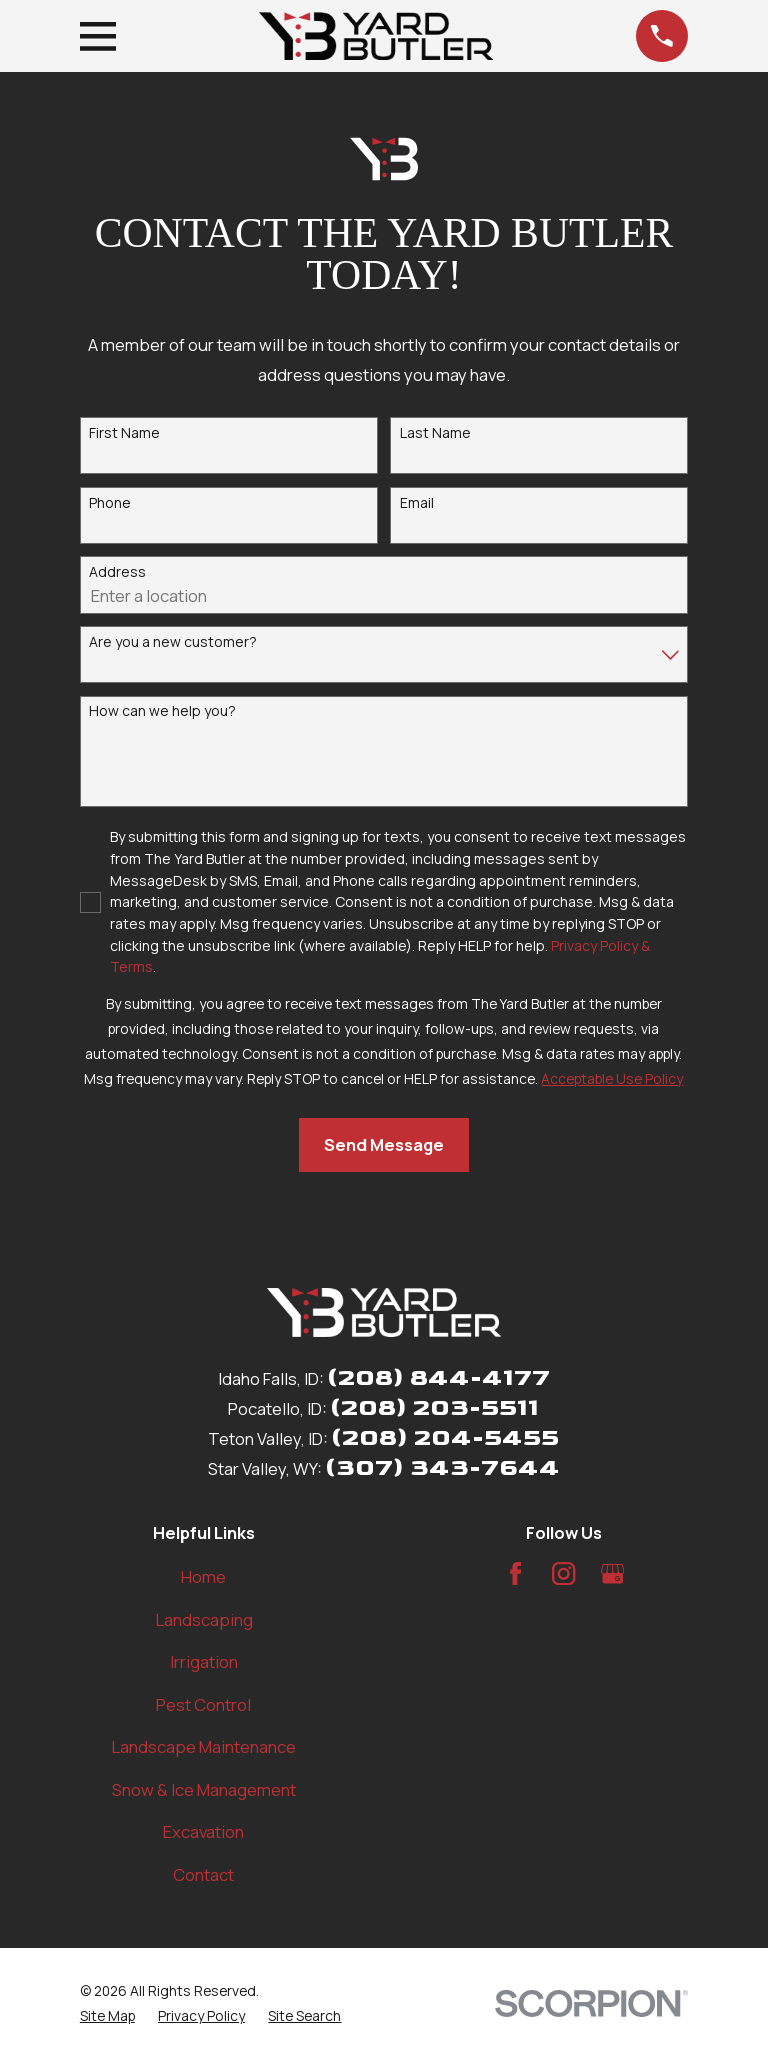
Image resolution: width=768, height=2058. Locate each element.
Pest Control (203, 1704)
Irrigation (204, 1661)
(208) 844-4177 (438, 1377)
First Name (124, 433)
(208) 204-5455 (445, 1437)
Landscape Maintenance (203, 1746)
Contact (203, 1874)
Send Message (384, 1144)
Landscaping (204, 1619)
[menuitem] (107, 2015)
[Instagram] (563, 1573)
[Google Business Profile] (612, 1573)
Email (417, 503)
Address (117, 572)
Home (203, 1576)
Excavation (203, 1831)
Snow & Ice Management (204, 1789)
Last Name (435, 433)
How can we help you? (162, 711)
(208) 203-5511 (434, 1407)
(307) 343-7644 (442, 1467)
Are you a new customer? (173, 642)
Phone (110, 503)
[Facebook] (515, 1573)
